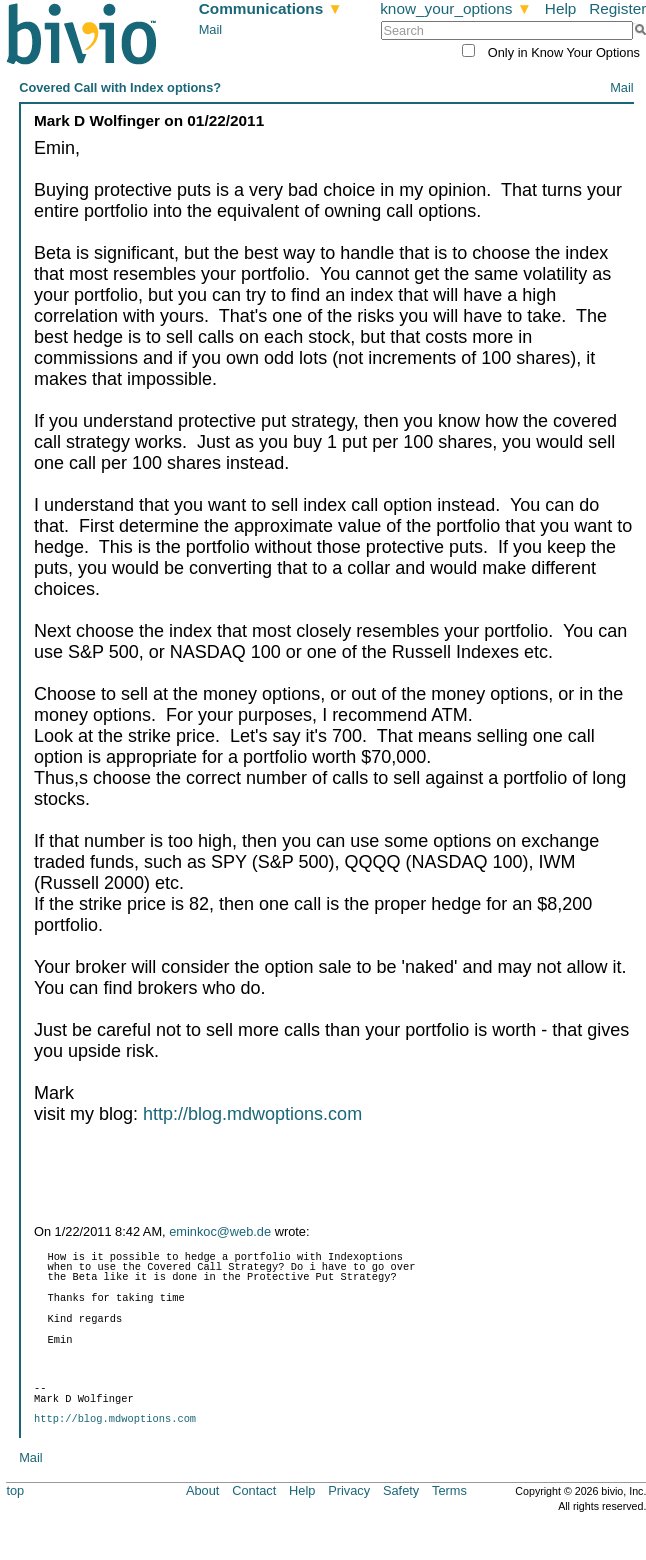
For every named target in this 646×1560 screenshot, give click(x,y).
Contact (254, 1490)
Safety (401, 1490)
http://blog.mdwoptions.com (252, 1114)
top (15, 1490)
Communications (271, 8)
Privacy (349, 1490)
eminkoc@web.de (220, 1231)
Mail (210, 29)
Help (561, 8)
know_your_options (456, 8)
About (202, 1490)
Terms (449, 1490)
